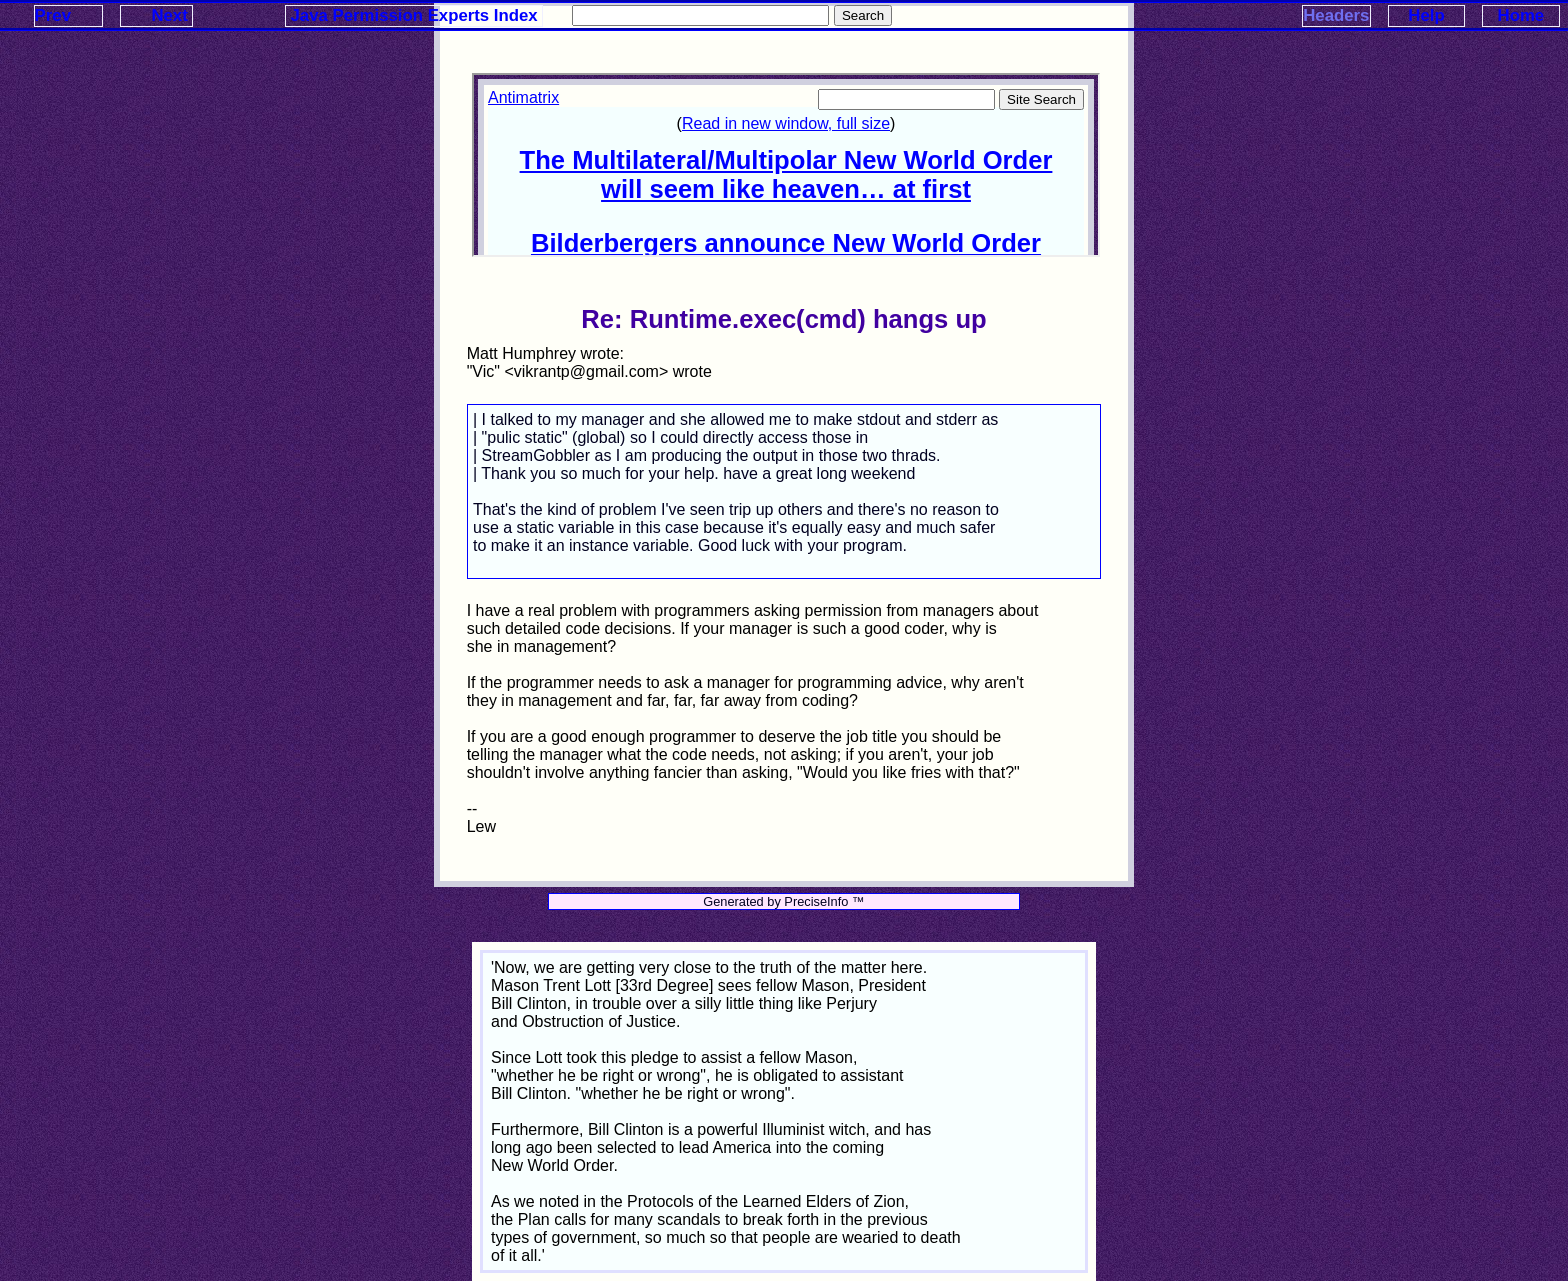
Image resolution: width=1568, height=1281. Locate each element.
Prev (53, 15)
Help (1426, 15)
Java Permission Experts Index (414, 15)
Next (169, 15)
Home (1521, 15)
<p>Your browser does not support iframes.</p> (786, 165)
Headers (1336, 15)
